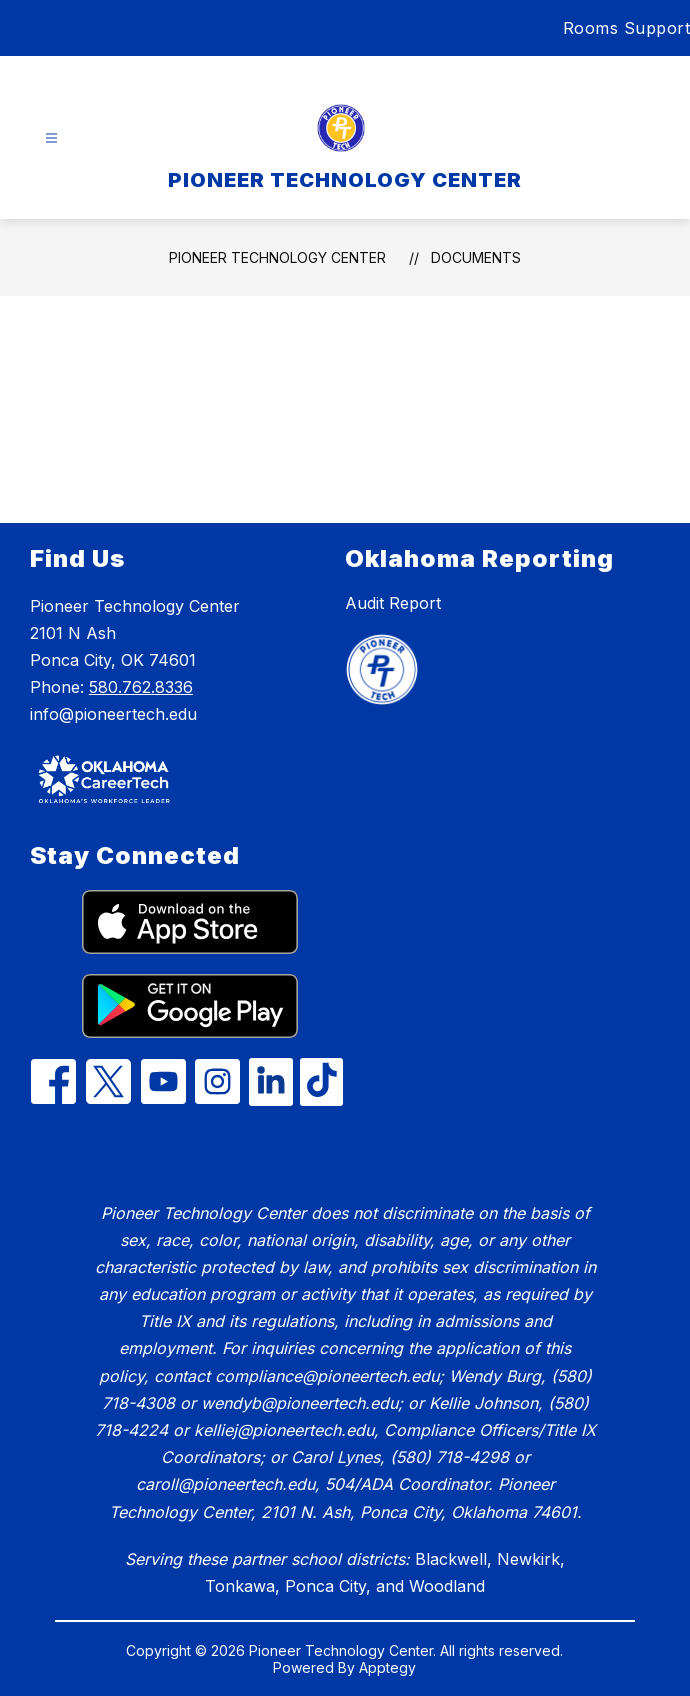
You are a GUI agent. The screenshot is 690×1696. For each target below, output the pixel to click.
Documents (476, 257)
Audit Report (393, 603)
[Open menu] (51, 138)
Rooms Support (627, 28)
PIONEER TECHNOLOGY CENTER (277, 257)
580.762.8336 (141, 687)
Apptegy (387, 1667)
